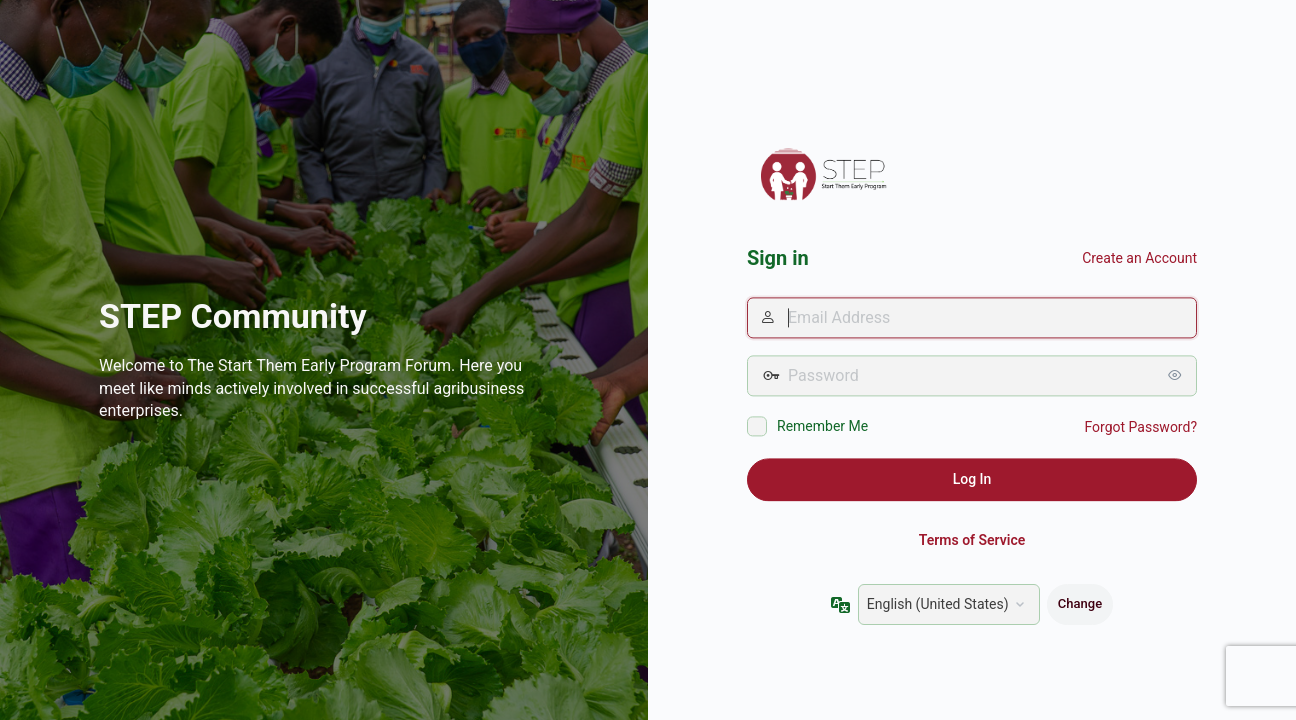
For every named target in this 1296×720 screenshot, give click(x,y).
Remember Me (822, 427)
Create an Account (1139, 258)
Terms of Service (972, 540)
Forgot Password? (1140, 428)
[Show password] (1177, 376)
